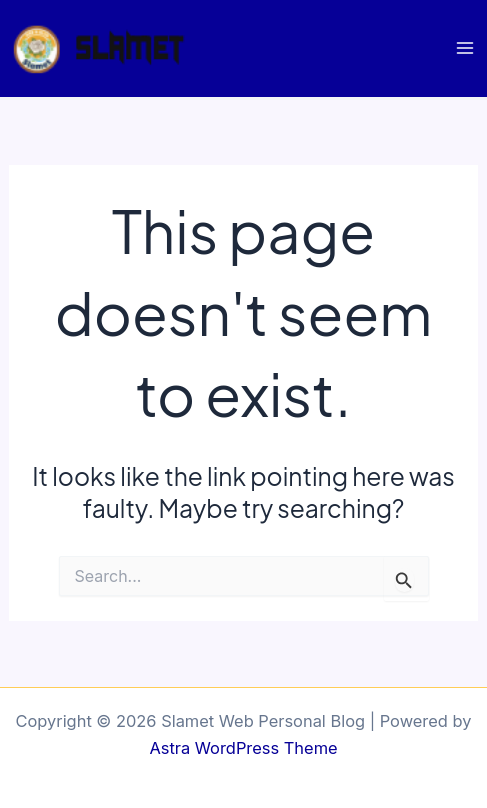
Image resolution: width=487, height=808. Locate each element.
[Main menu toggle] (464, 48)
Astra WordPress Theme (243, 748)
